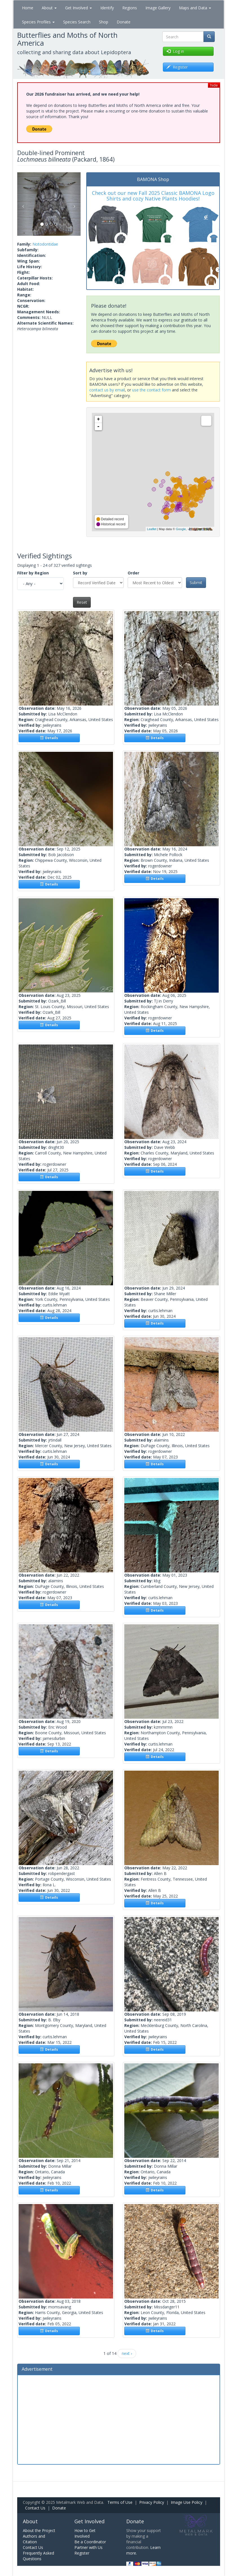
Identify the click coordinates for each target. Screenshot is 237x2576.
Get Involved (78, 7)
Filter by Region (33, 573)
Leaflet (151, 529)
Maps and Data (195, 7)
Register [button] (177, 67)
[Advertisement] (118, 2418)
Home (27, 7)
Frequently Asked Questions (38, 2555)
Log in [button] (175, 51)
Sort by (80, 573)
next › (127, 2353)
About (49, 7)
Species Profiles (38, 22)
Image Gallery (157, 7)
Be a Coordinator (90, 2541)
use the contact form (151, 390)
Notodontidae (45, 244)
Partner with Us (88, 2547)
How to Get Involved (85, 2533)
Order (133, 573)
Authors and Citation (34, 2538)
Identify (107, 7)
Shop (103, 22)
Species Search (76, 22)
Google (181, 529)
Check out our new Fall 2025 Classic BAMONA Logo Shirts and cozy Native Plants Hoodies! (153, 195)
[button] (22, 204)
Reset (82, 602)
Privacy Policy (151, 2502)
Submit (196, 582)
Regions (129, 7)
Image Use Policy (186, 2502)
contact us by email (107, 390)
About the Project (39, 2530)
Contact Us (35, 2508)
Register (81, 2553)
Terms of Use (119, 2502)
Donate (123, 22)
